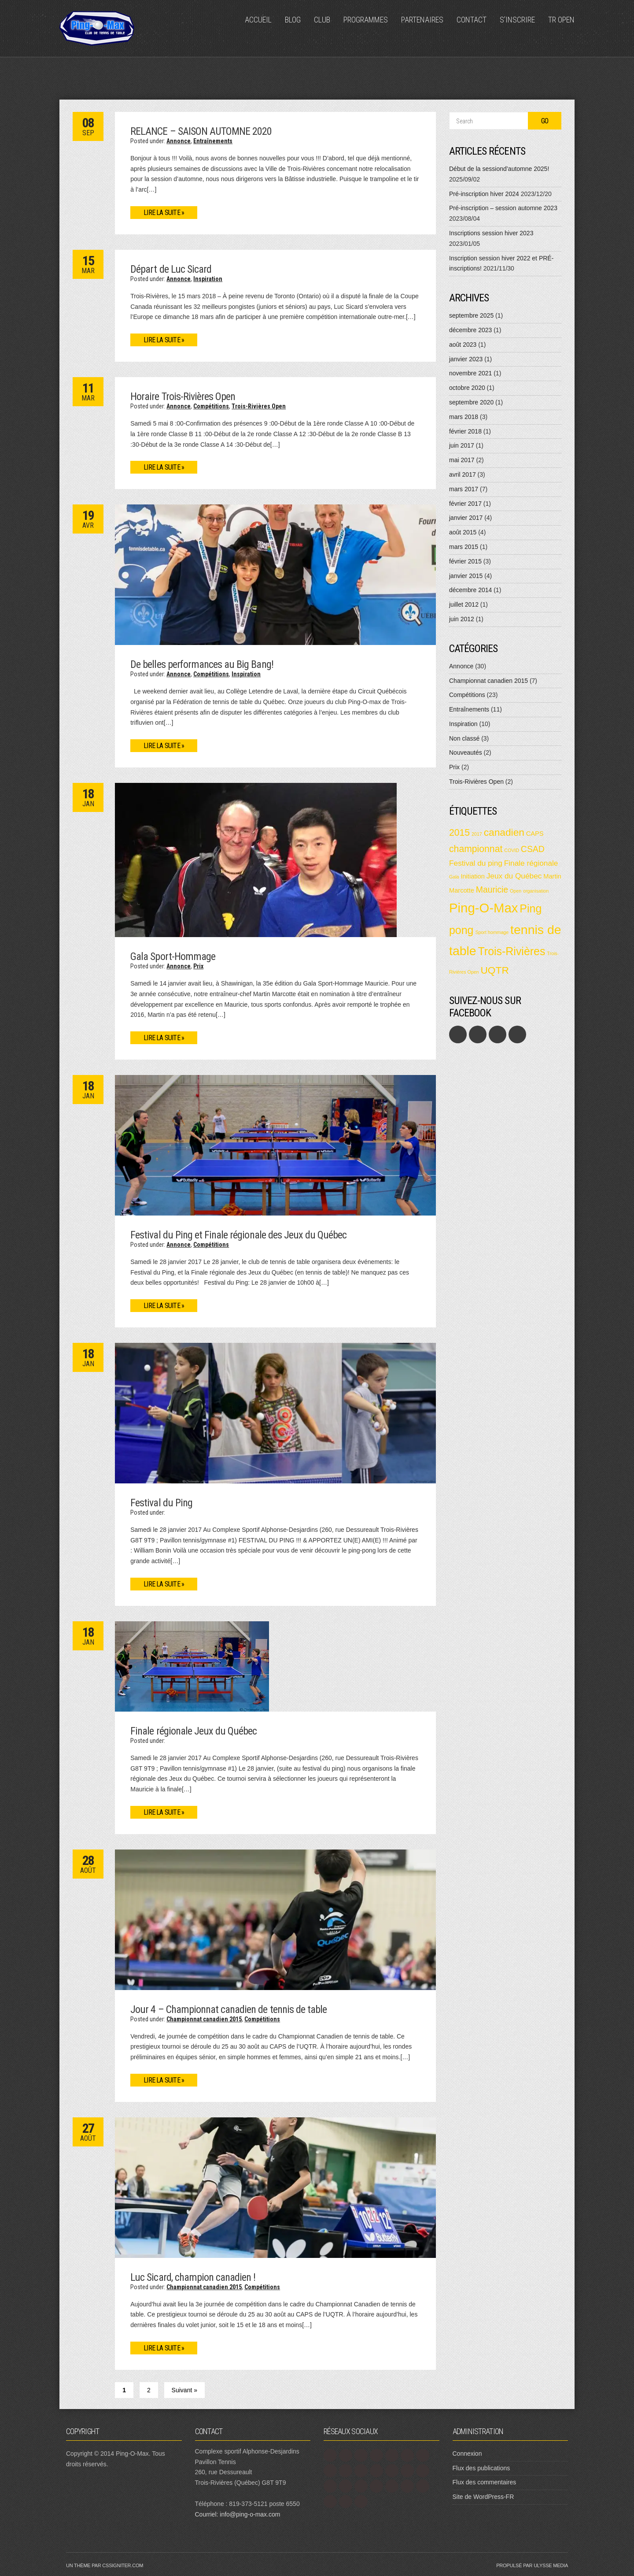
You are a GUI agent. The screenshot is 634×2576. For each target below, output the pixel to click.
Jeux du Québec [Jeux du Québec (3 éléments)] (514, 875)
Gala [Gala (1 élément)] (454, 876)
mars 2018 (463, 416)
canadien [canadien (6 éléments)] (504, 832)
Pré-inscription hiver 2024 (484, 193)
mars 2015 (463, 546)
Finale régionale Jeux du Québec (193, 1731)
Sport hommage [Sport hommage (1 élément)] (492, 932)
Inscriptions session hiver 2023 (491, 233)
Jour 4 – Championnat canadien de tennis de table (228, 2009)
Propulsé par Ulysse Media (532, 2565)
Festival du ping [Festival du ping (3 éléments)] (475, 863)
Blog (293, 19)
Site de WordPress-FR (483, 2496)
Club (322, 19)
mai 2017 (462, 459)
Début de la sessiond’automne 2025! (499, 168)
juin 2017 (461, 445)
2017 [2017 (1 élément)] (477, 834)
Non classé (464, 738)
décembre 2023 (470, 330)
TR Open (561, 19)
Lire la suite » (164, 212)
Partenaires (422, 19)
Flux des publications (481, 2468)
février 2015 (465, 561)
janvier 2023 (466, 359)
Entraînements (212, 141)
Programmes (365, 19)
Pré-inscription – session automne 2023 (503, 207)
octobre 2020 (467, 387)
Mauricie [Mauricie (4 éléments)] (492, 889)
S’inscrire (517, 19)
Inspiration (207, 278)
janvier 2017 (466, 517)
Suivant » (184, 2390)
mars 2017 (463, 489)
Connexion (467, 2453)
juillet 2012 (464, 604)
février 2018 (465, 431)
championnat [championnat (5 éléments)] (475, 849)
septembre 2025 (471, 315)
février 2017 (465, 503)
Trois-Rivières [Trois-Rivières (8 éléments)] (512, 951)
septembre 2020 (471, 402)
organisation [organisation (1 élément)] (536, 890)
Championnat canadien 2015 (204, 2019)
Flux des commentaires (484, 2482)
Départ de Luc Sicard (170, 269)
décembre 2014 (470, 589)
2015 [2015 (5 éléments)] (459, 832)
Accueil (258, 19)
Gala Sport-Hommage (172, 956)
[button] (275, 574)
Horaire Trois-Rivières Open (182, 396)
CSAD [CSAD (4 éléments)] (533, 849)
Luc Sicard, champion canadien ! (192, 2277)
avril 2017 (462, 474)
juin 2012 (461, 619)
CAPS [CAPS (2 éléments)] (535, 833)
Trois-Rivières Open (259, 406)
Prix (198, 966)
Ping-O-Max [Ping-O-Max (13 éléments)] (483, 908)
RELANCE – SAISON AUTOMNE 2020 (201, 131)
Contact (472, 19)
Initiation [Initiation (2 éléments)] (472, 876)
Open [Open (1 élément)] (515, 890)
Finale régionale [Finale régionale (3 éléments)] (531, 863)
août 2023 (462, 344)
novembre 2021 (470, 373)
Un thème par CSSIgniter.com (104, 2565)
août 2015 (462, 532)
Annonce (178, 141)
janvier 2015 (466, 575)
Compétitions (211, 406)
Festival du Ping (161, 1503)
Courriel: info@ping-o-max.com (237, 2514)
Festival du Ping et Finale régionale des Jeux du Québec (238, 1235)
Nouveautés (465, 752)
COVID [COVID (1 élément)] (511, 850)
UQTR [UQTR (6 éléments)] (494, 970)
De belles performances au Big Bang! (201, 664)
